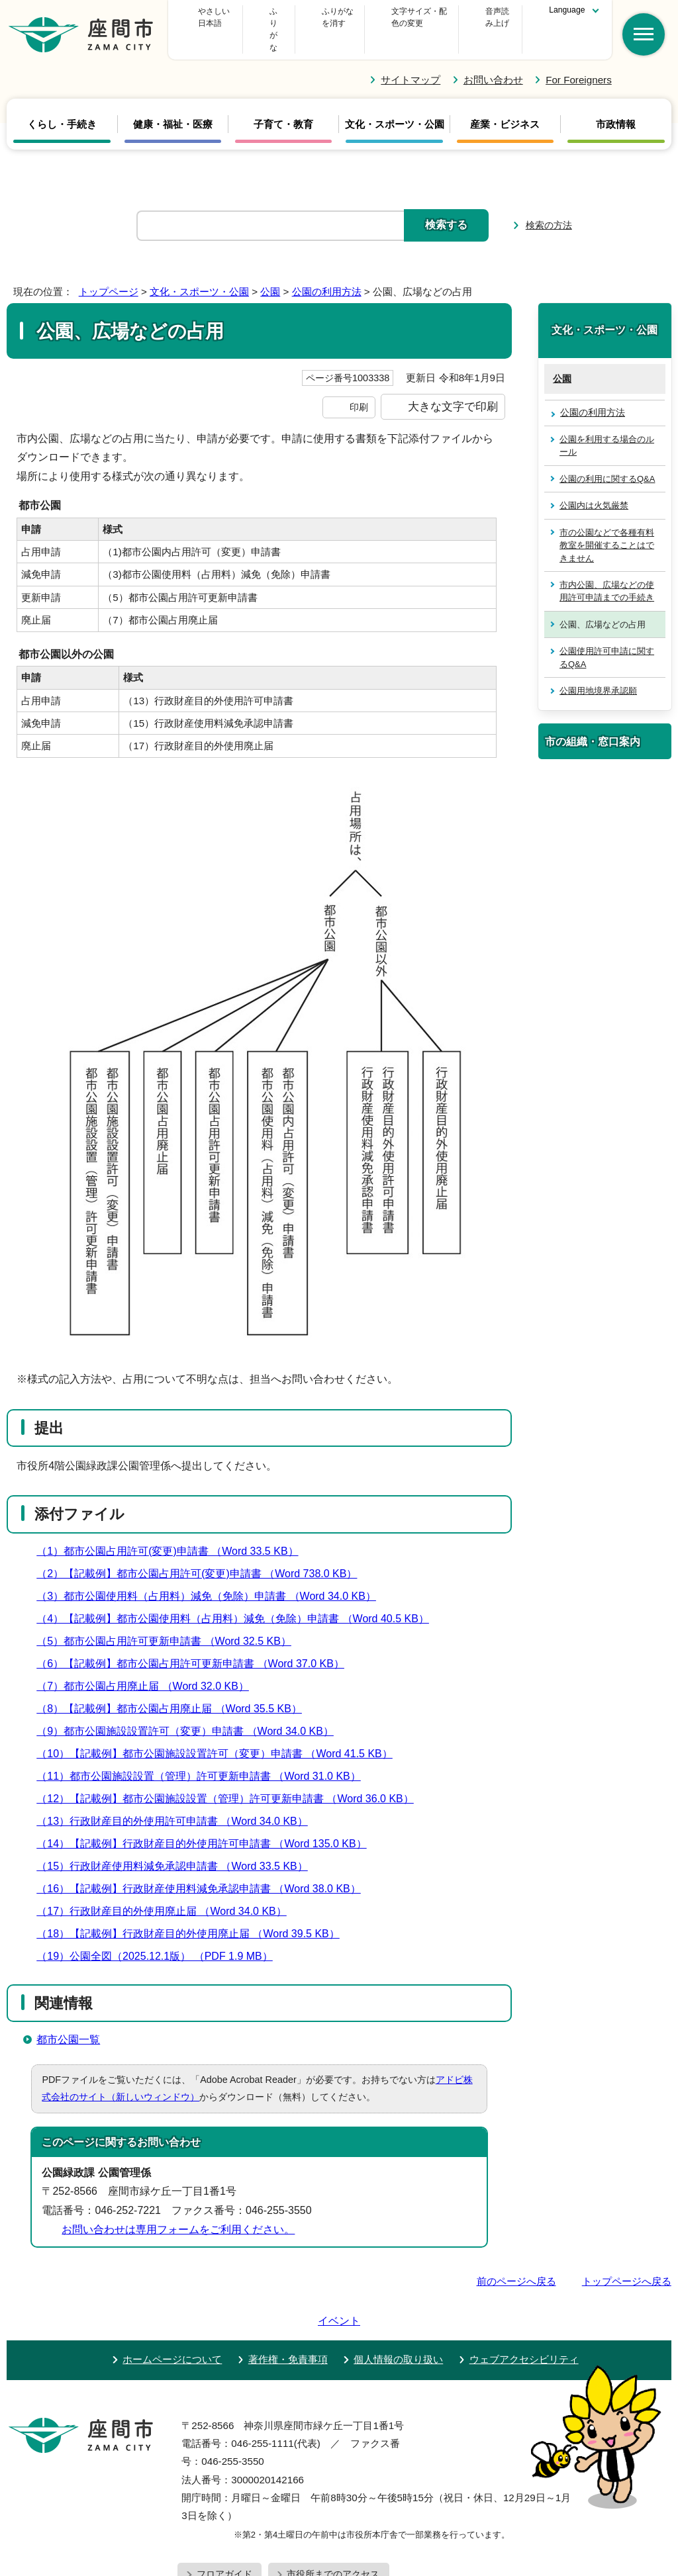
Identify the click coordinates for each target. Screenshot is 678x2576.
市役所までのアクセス (333, 2512)
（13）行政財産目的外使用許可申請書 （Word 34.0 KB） (177, 1796)
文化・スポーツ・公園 (394, 100)
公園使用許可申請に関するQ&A (606, 633)
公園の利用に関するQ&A (607, 454)
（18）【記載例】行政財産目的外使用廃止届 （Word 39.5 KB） (193, 1909)
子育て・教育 (283, 100)
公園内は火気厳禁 (593, 481)
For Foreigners (579, 55)
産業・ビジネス (505, 100)
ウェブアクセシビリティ (524, 2297)
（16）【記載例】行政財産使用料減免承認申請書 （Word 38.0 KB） (204, 1864)
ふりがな (298, 17)
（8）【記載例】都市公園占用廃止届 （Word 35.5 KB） (174, 1684)
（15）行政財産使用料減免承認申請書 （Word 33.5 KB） (177, 1841)
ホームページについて (172, 2297)
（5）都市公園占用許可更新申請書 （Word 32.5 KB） (169, 1616)
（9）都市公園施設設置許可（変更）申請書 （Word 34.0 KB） (190, 1706)
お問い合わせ (493, 55)
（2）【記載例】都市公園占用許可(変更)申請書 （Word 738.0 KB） (202, 1549)
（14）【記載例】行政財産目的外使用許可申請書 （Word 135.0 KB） (206, 1819)
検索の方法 (549, 201)
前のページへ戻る (516, 2256)
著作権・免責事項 (288, 2297)
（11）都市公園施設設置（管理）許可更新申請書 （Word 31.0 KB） (204, 1751)
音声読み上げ (488, 17)
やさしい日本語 (222, 17)
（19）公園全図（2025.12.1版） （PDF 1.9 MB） (160, 1931)
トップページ (108, 267)
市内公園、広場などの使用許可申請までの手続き (606, 567)
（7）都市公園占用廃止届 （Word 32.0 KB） (148, 1661)
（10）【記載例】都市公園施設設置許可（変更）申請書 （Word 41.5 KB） (220, 1729)
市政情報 (616, 100)
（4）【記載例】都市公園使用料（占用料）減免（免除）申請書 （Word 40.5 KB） (238, 1594)
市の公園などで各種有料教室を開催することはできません (606, 521)
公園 (270, 267)
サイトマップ (410, 55)
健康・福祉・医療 (173, 100)
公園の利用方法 (327, 267)
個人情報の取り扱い (398, 2297)
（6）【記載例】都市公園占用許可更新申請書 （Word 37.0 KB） (196, 1639)
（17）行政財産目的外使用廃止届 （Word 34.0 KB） (167, 1886)
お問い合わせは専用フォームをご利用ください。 (178, 2205)
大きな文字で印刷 (453, 382)
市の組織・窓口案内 (592, 717)
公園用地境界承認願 (598, 667)
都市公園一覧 (68, 2015)
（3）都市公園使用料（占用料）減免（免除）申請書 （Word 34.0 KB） (211, 1571)
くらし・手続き (62, 100)
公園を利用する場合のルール (606, 421)
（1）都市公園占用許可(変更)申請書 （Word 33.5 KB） (172, 1526)
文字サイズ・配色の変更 (391, 17)
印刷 (359, 383)
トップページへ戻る (626, 2256)
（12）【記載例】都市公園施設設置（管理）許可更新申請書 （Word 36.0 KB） (230, 1774)
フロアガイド (224, 2512)
